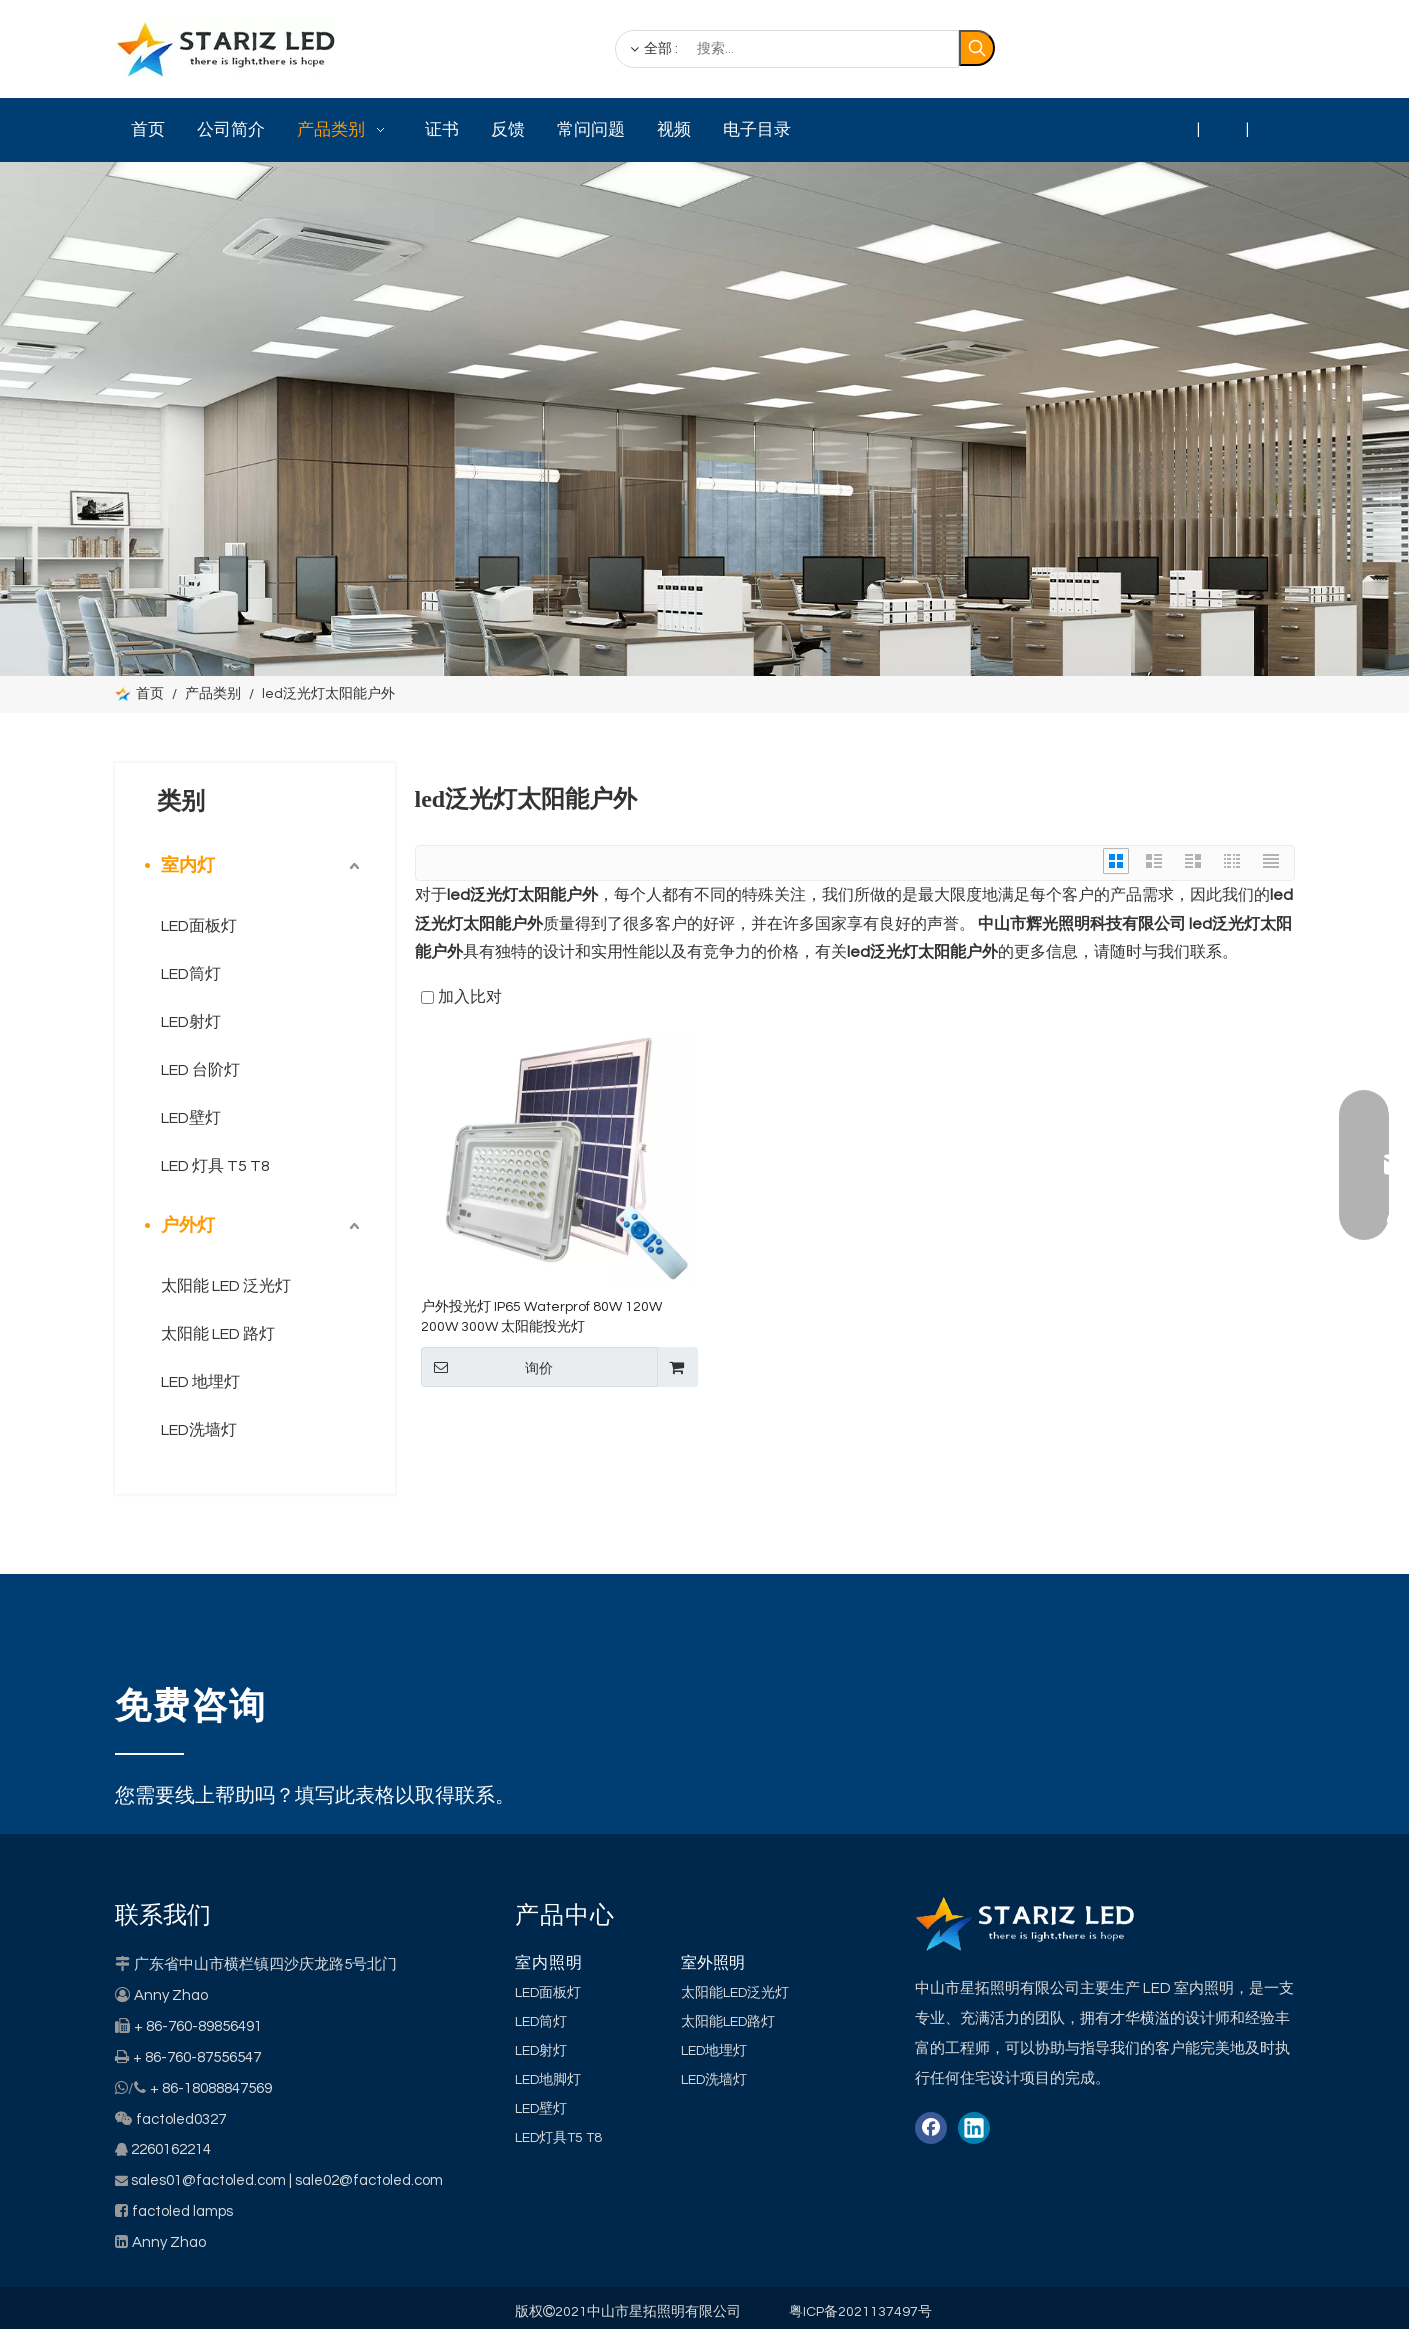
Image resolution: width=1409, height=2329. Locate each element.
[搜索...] (787, 49)
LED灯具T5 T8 (558, 2138)
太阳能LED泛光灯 (735, 1993)
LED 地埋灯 (200, 1382)
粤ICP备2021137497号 (860, 2312)
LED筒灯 (191, 974)
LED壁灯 (191, 1118)
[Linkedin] (1194, 50)
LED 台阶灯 (200, 1070)
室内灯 (188, 865)
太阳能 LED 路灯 (218, 1334)
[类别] (704, 419)
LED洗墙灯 (199, 1430)
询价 (487, 1367)
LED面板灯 (199, 926)
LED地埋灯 (714, 2051)
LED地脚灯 (548, 2080)
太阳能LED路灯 (728, 2022)
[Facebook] (1154, 50)
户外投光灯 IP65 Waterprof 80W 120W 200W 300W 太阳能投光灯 (541, 1317)
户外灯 (188, 1225)
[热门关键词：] (977, 48)
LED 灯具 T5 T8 (215, 1166)
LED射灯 (191, 1022)
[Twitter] (1234, 50)
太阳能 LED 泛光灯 (226, 1286)
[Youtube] (1274, 50)
